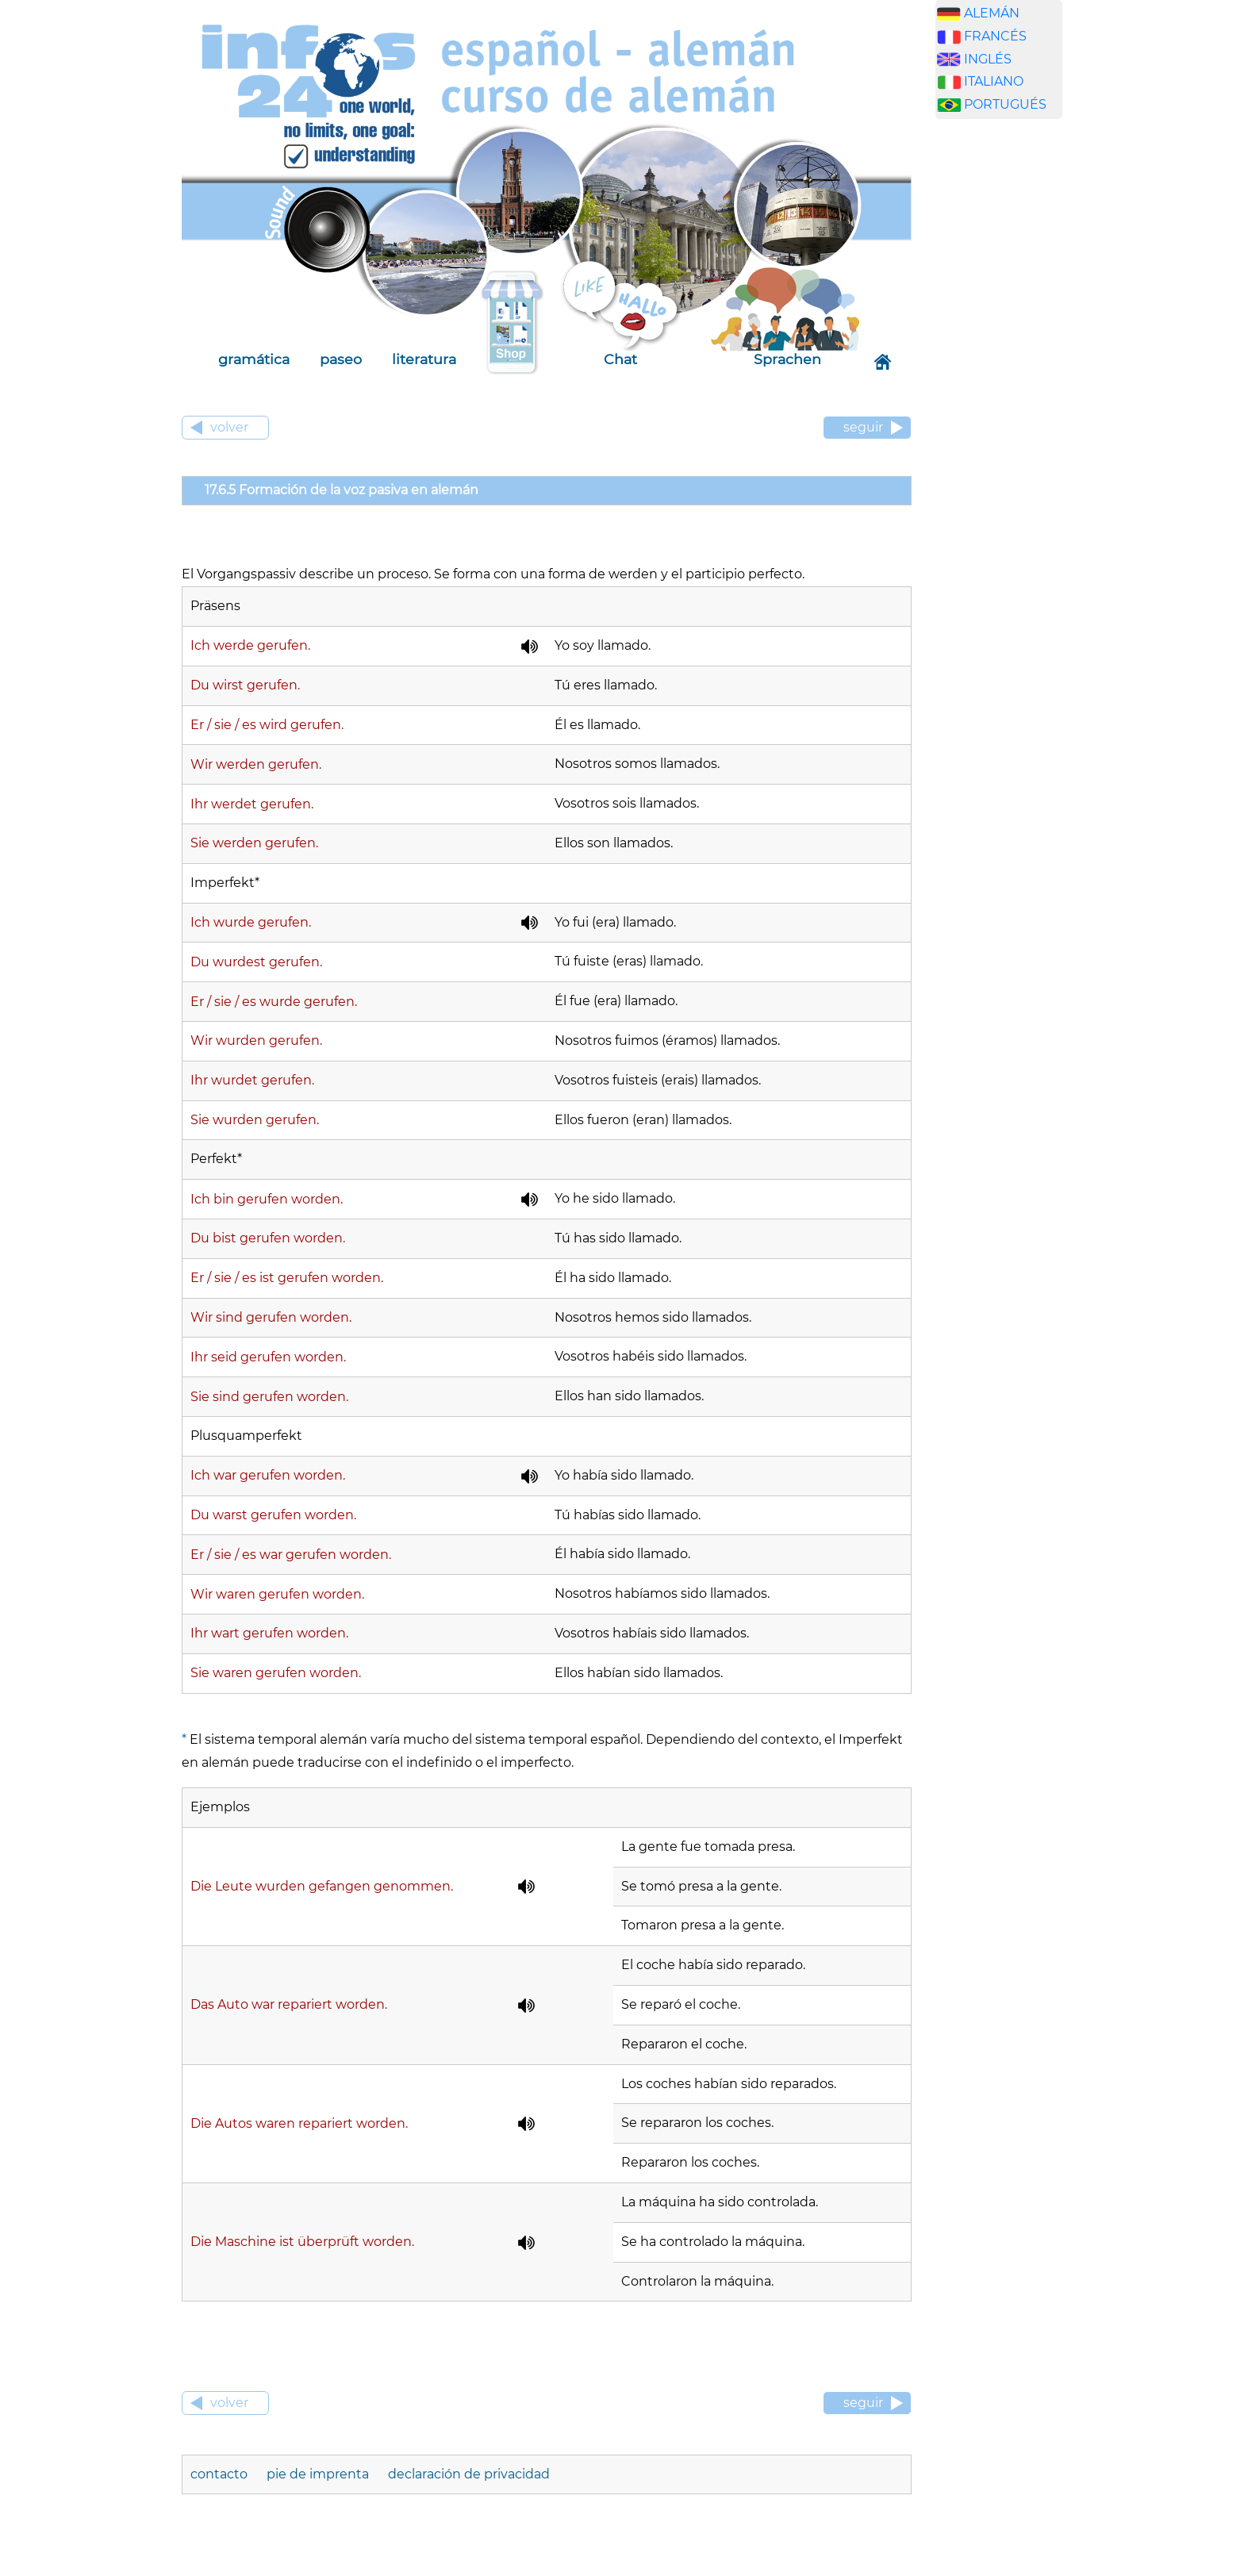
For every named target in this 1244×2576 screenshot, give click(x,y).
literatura (424, 359)
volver (229, 427)
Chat (620, 359)
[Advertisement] (1010, 380)
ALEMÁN (991, 13)
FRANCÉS (995, 36)
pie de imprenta (318, 2474)
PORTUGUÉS (1005, 104)
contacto (220, 2474)
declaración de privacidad (469, 2474)
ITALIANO (993, 81)
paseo (341, 359)
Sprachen (787, 359)
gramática (254, 359)
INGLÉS (988, 59)
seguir (863, 427)
